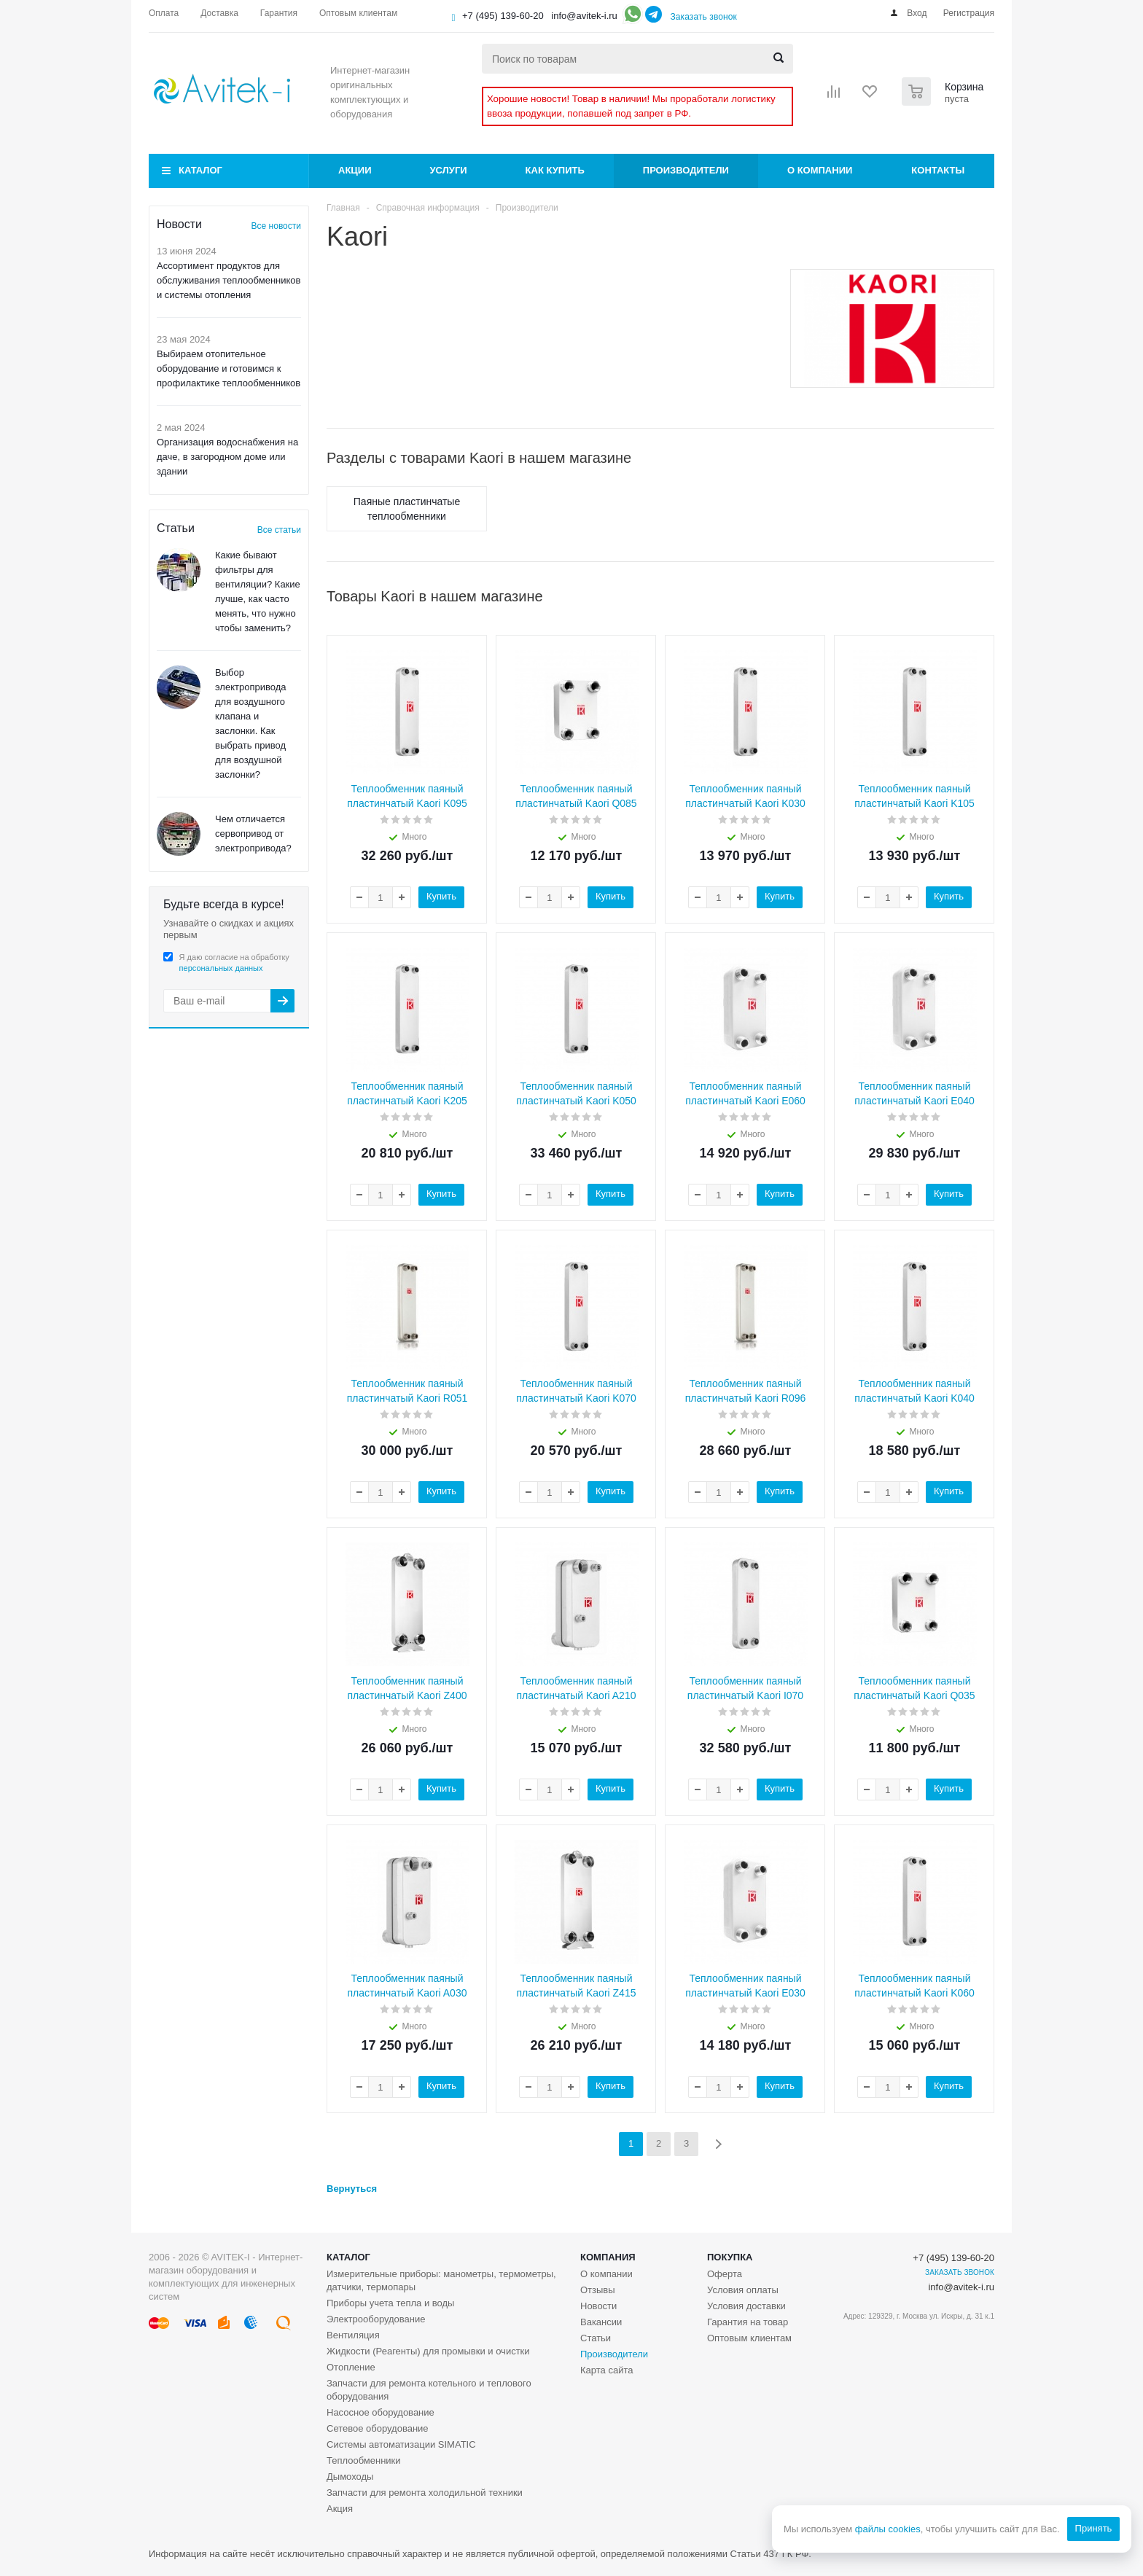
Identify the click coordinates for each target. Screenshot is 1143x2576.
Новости (598, 2305)
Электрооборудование (376, 2319)
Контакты (937, 170)
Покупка (729, 2257)
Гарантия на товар (747, 2322)
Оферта (724, 2273)
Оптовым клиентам (749, 2338)
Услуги (448, 170)
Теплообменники (364, 2460)
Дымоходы (350, 2476)
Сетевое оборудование (378, 2428)
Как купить (555, 170)
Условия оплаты (743, 2289)
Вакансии (601, 2322)
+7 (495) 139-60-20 (503, 15)
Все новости (276, 226)
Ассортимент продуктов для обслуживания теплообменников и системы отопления (229, 280)
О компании (819, 170)
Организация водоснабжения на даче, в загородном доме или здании (227, 457)
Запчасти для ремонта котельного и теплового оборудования (429, 2390)
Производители (686, 170)
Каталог (200, 170)
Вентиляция (353, 2335)
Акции (355, 170)
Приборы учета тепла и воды (390, 2303)
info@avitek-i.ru (584, 15)
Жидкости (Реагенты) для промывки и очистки (428, 2351)
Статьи (595, 2338)
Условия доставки (746, 2305)
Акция (340, 2508)
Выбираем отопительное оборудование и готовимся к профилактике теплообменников (228, 368)
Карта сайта (606, 2370)
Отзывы (597, 2289)
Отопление (351, 2367)
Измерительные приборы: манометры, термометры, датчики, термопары (441, 2280)
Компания (608, 2257)
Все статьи (279, 530)
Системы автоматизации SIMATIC (401, 2444)
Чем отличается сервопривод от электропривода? (253, 833)
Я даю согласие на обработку (234, 962)
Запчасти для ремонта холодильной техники (425, 2492)
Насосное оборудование (380, 2412)
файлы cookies (887, 2529)
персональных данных (221, 968)
